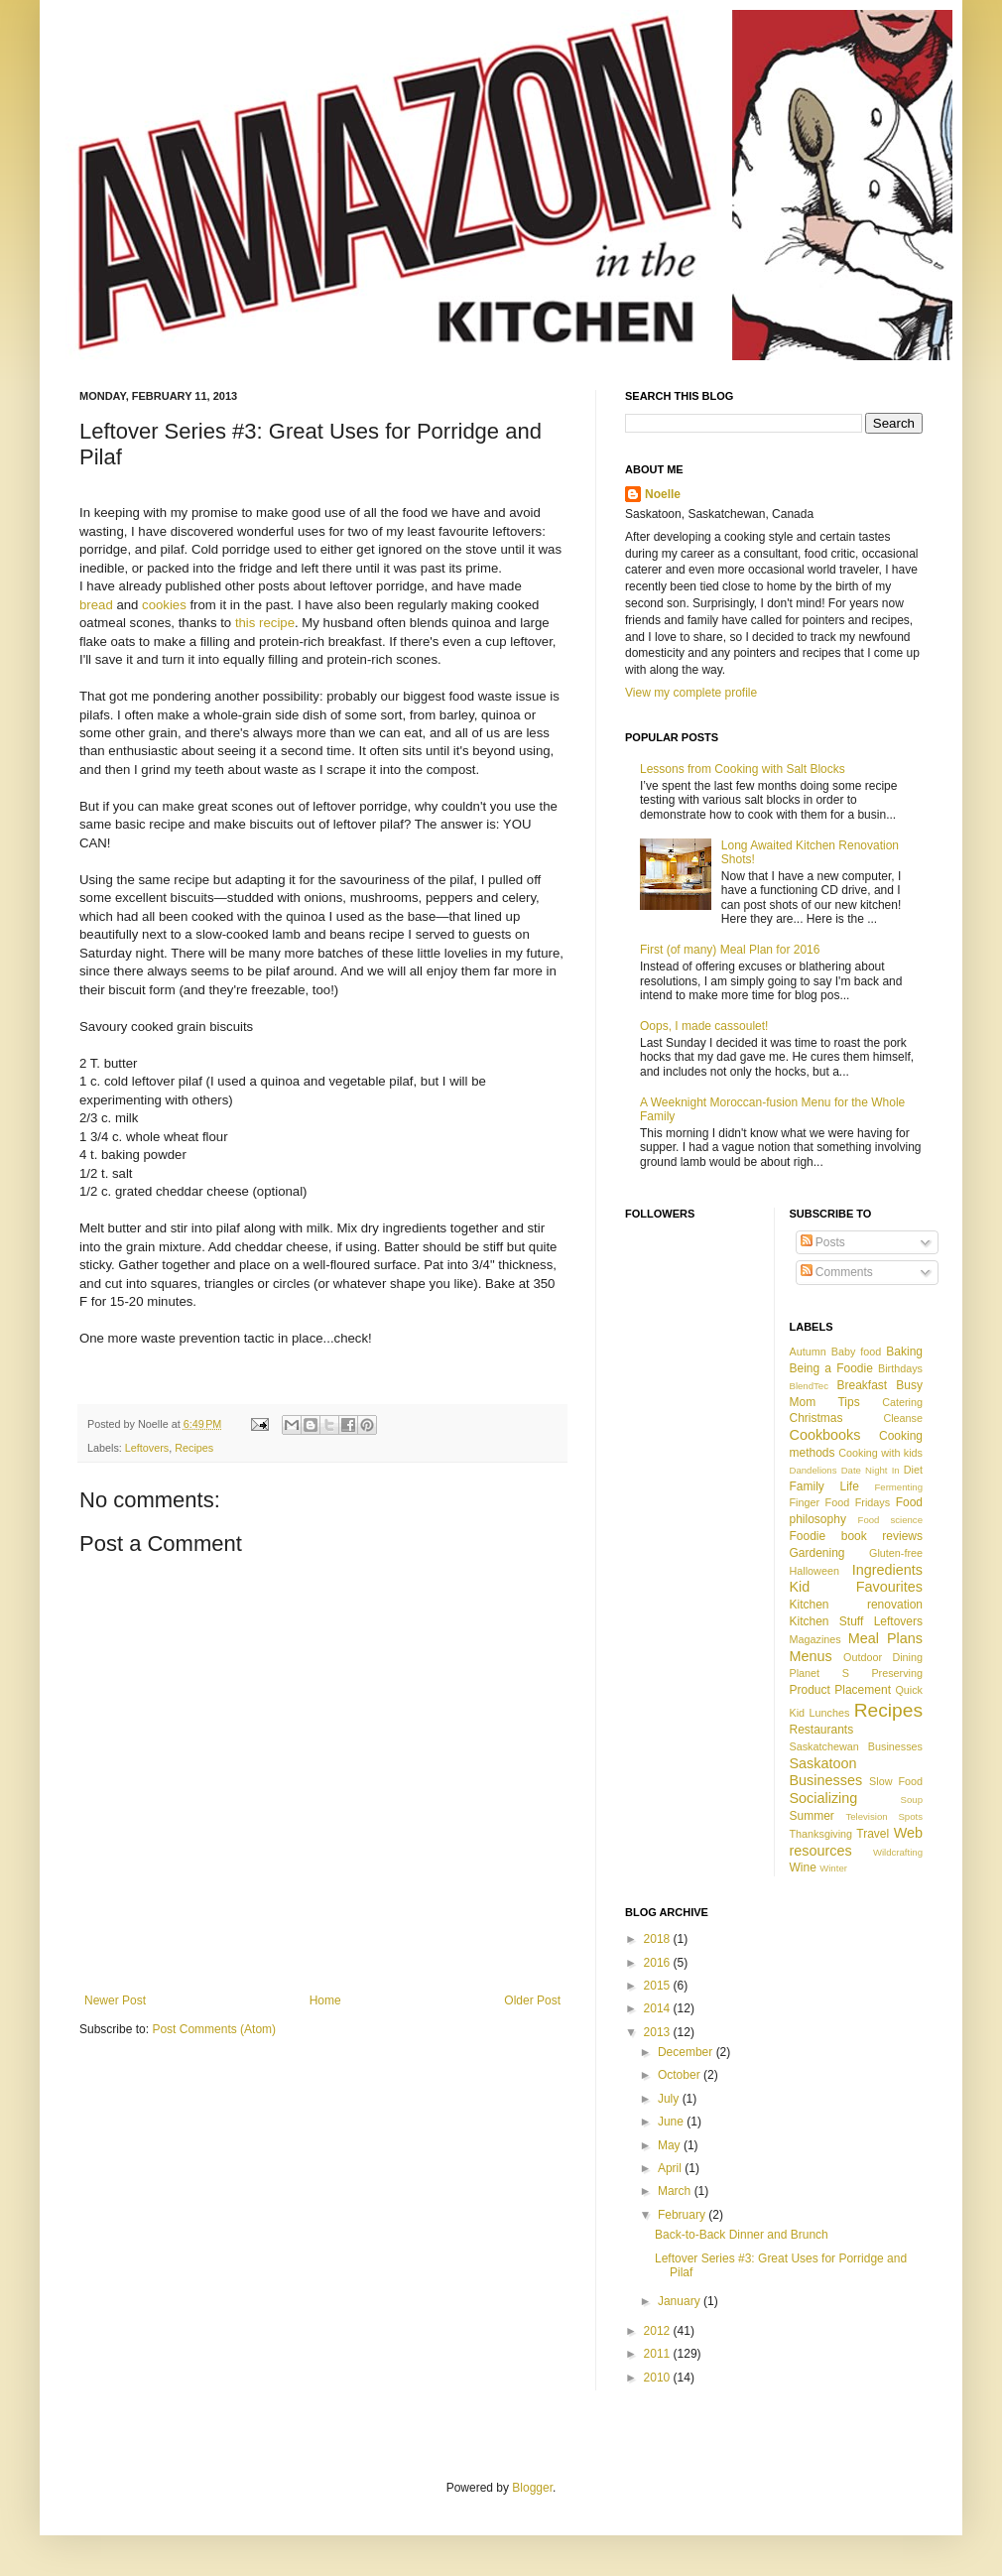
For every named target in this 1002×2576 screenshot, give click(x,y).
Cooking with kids (880, 1453)
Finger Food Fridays (840, 1502)
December (687, 2052)
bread (96, 604)
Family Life (824, 1486)
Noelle (663, 494)
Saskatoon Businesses (826, 1772)
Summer (812, 1816)
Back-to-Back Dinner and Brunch (741, 2235)
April (671, 2168)
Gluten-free (896, 1553)
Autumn (808, 1351)
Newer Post (115, 2000)
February (683, 2215)
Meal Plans (885, 1638)
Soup (912, 1799)
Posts (823, 1242)
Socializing (824, 1798)
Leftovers (147, 1448)
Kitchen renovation (857, 1604)
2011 (659, 2354)
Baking (904, 1351)
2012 (659, 2331)
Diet (913, 1470)
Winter (833, 1868)
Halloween (814, 1571)
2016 (659, 1963)
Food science (890, 1519)
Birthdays (900, 1368)
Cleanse (903, 1418)
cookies (164, 604)
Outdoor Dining (883, 1657)
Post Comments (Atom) (214, 2029)
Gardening (817, 1553)
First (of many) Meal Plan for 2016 (729, 950)
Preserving (897, 1673)
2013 (659, 2032)
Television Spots (884, 1816)
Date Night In (870, 1470)
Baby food (856, 1351)
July (670, 2099)
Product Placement (840, 1690)
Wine (803, 1867)
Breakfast (861, 1385)
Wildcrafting (898, 1852)
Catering (902, 1402)
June (672, 2121)
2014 (659, 2008)
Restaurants (822, 1730)
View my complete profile (691, 693)
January (680, 2301)
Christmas (816, 1418)
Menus (811, 1656)
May (671, 2145)
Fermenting (898, 1486)
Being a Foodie (831, 1368)
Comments (837, 1272)
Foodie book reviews (857, 1536)
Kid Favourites (857, 1587)
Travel (872, 1834)
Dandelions (813, 1470)
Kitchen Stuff (827, 1621)
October (680, 2075)
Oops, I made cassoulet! (704, 1026)
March (676, 2191)
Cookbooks (825, 1435)
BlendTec (809, 1385)
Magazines (815, 1639)
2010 (659, 2377)
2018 (659, 1939)
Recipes (194, 1448)
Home (325, 2000)
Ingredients (887, 1570)
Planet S (819, 1673)
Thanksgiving (821, 1834)
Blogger (532, 2488)
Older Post (532, 2000)
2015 (659, 1986)
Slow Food (896, 1781)
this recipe (265, 622)
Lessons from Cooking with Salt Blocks (742, 769)
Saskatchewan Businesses (857, 1746)
